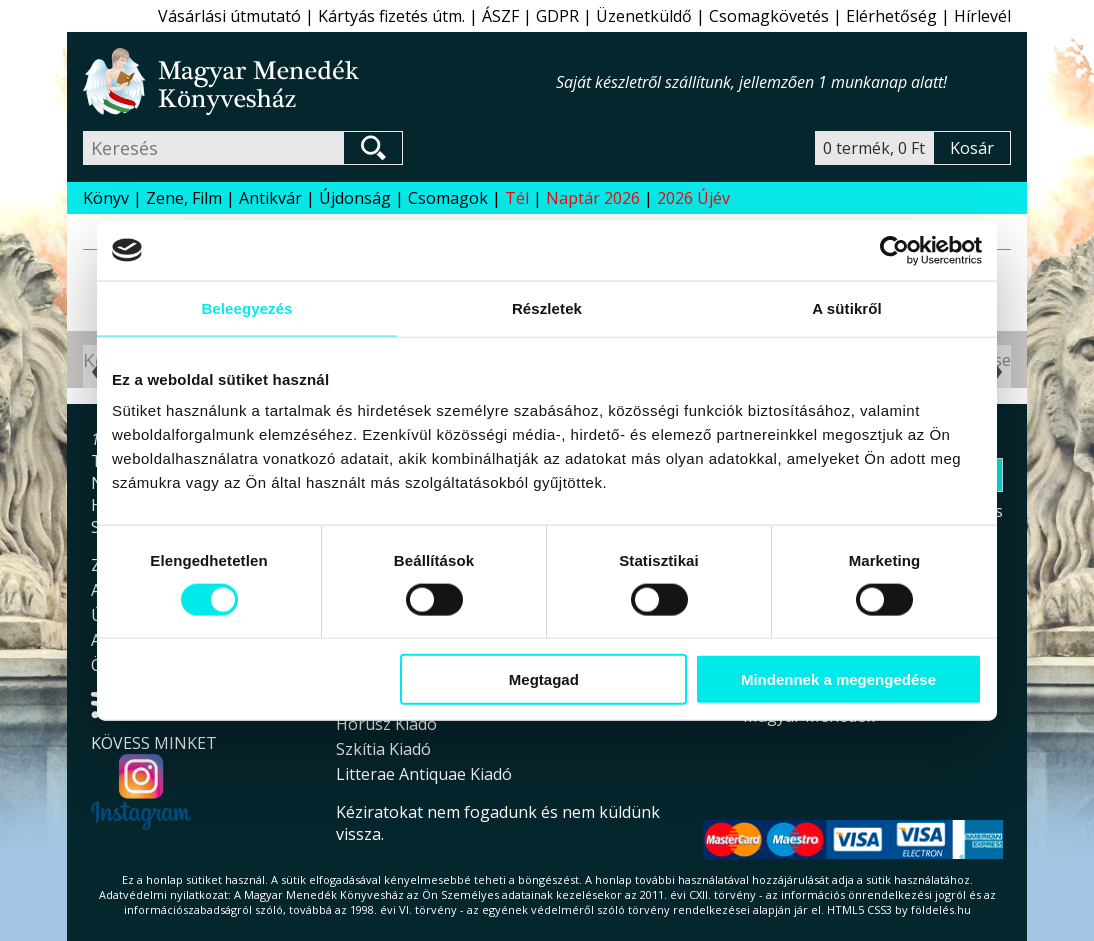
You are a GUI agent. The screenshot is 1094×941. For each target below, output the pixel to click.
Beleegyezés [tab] (246, 307)
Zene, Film (184, 198)
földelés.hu (941, 909)
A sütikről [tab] (847, 307)
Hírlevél (982, 16)
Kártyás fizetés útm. (391, 16)
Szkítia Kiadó (383, 749)
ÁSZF (500, 16)
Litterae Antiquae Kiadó (424, 774)
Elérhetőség (891, 16)
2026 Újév (693, 198)
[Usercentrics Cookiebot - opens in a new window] (894, 250)
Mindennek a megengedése (838, 679)
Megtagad (544, 679)
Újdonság (355, 198)
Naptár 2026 (593, 198)
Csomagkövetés (769, 16)
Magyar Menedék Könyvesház (319, 81)
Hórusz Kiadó (386, 724)
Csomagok (448, 198)
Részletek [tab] (547, 307)
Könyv (106, 198)
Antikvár (270, 198)
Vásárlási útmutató (229, 16)
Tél (517, 198)
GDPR (557, 16)
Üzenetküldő (644, 16)
